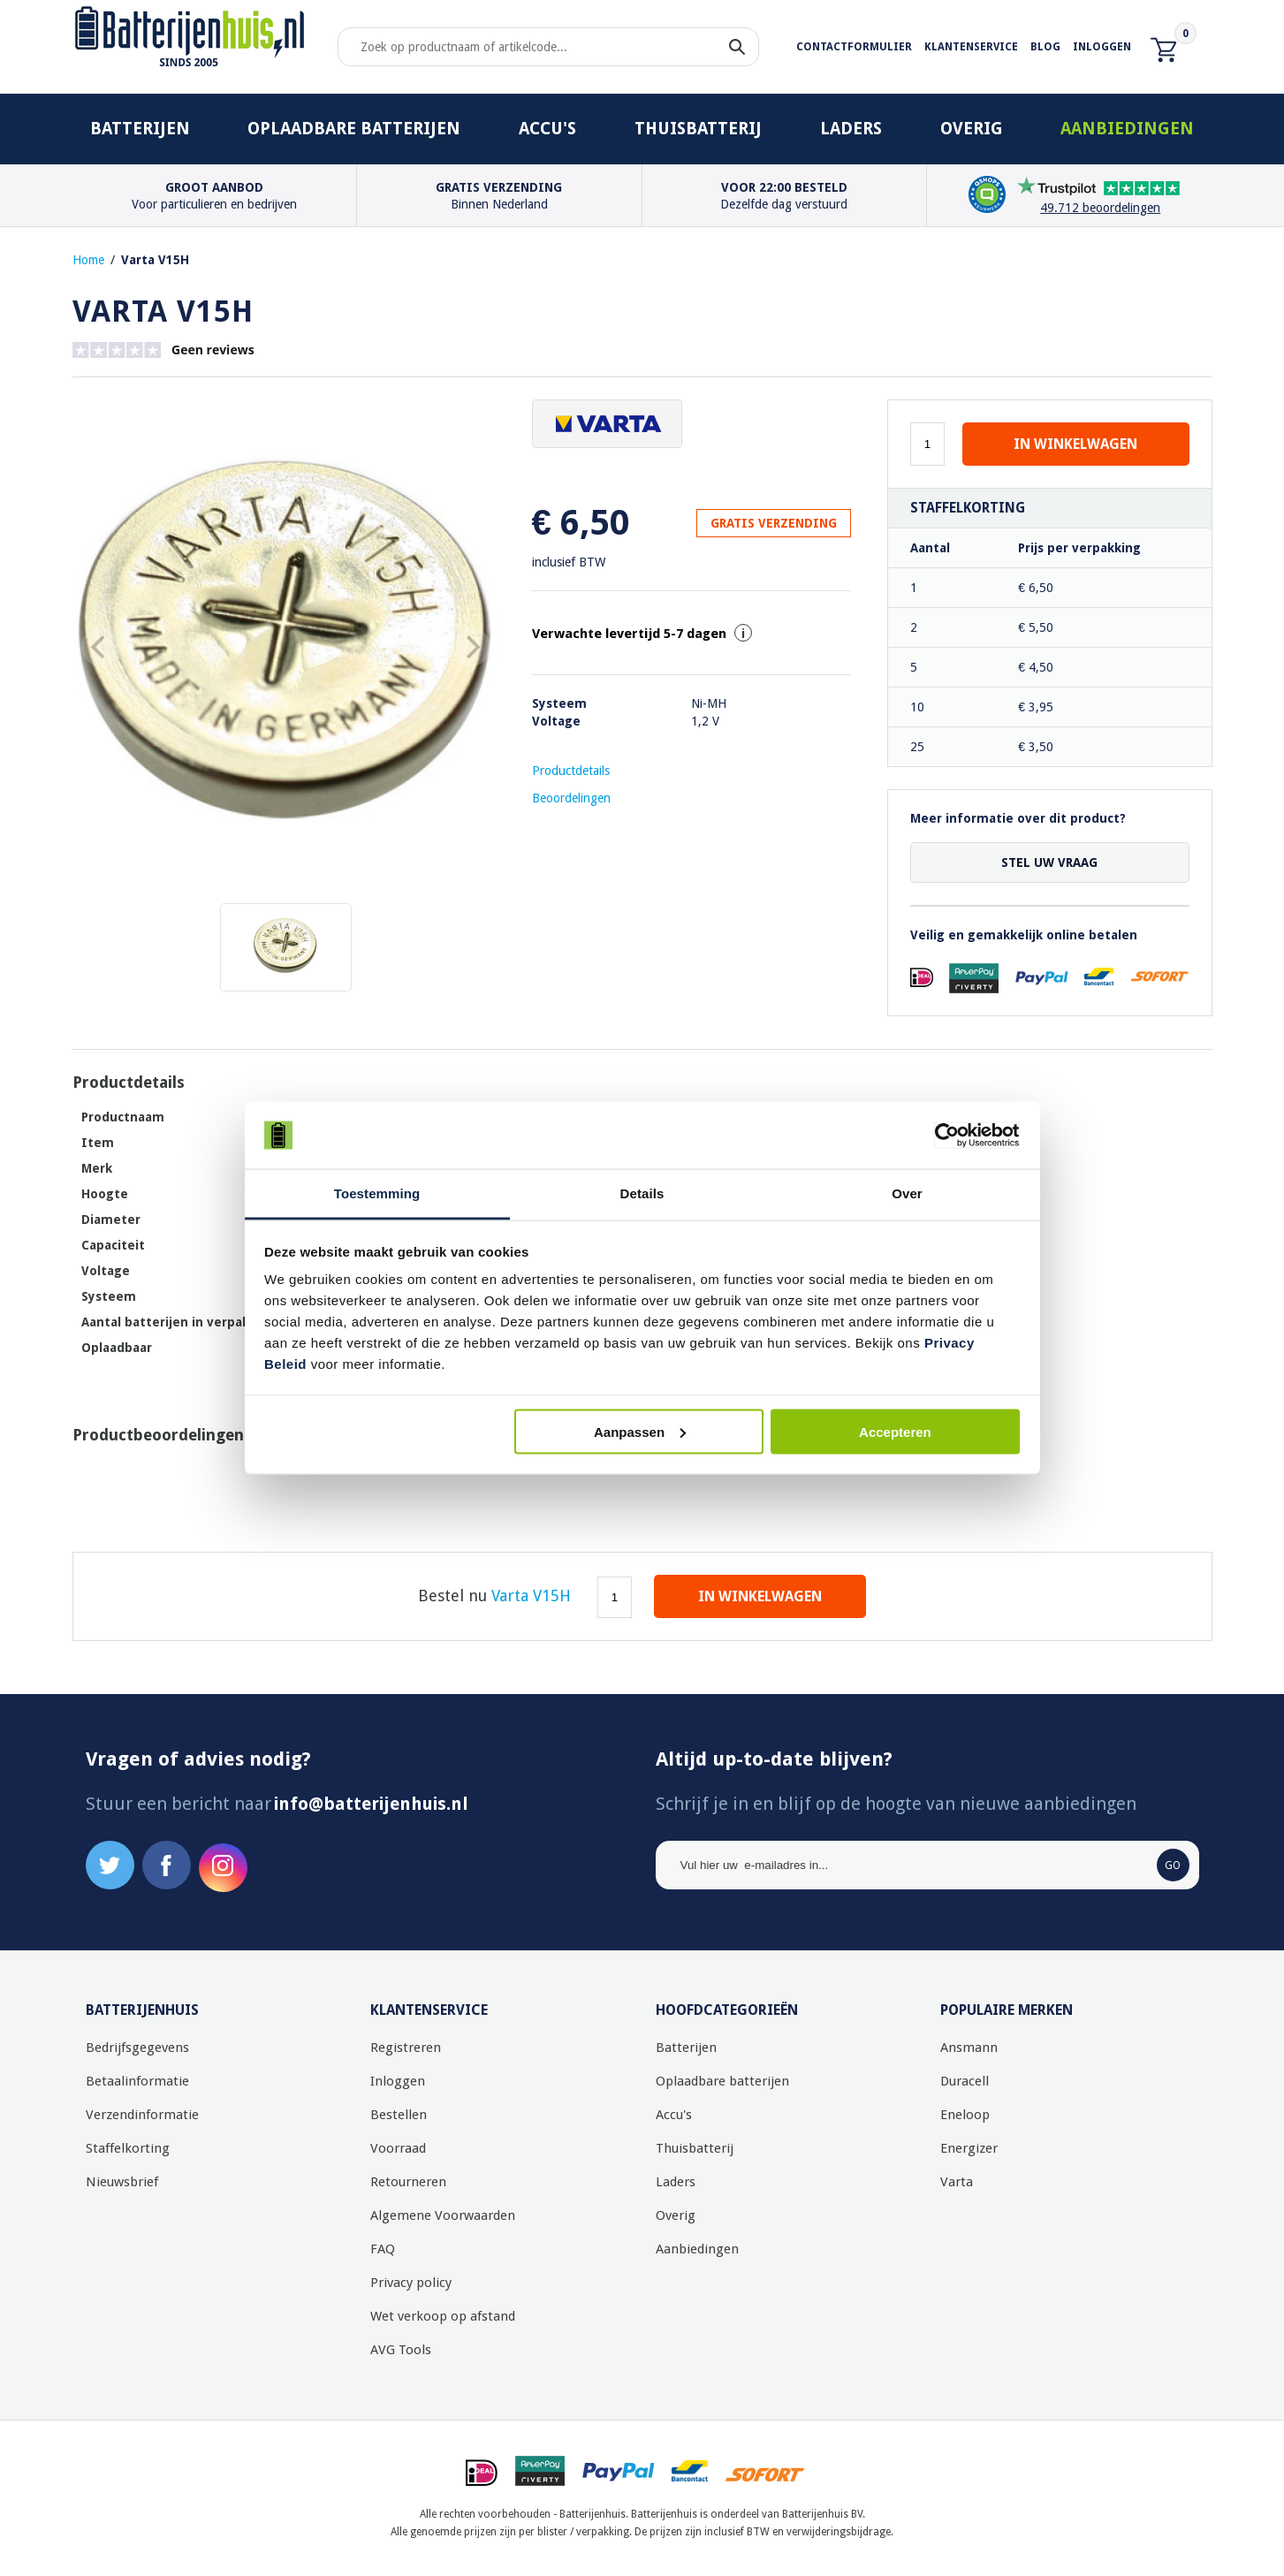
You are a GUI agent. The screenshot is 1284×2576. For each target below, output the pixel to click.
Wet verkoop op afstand (442, 2316)
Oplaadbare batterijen (353, 128)
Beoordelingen (571, 798)
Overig (971, 128)
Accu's (547, 128)
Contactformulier (854, 47)
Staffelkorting (128, 2148)
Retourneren (408, 2182)
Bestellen (398, 2115)
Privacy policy (411, 2283)
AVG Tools (400, 2350)
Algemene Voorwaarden (442, 2215)
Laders (851, 128)
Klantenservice (971, 47)
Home (88, 260)
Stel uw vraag (1049, 862)
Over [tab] (907, 1193)
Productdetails (571, 771)
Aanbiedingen (1127, 128)
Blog (1045, 47)
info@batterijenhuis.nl (371, 1803)
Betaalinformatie (137, 2081)
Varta (956, 2182)
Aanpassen (640, 1431)
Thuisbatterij (698, 128)
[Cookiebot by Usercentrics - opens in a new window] (942, 1135)
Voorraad (398, 2148)
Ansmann (969, 2047)
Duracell (964, 2081)
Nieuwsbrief (122, 2182)
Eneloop (965, 2115)
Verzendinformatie (142, 2115)
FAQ (382, 2249)
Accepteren (895, 1431)
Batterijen (140, 128)
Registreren (405, 2047)
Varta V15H (155, 260)
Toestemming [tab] (377, 1193)
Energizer (969, 2148)
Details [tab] (642, 1193)
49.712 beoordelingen (1100, 207)
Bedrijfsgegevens (137, 2047)
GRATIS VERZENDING (773, 523)
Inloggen (1102, 47)
